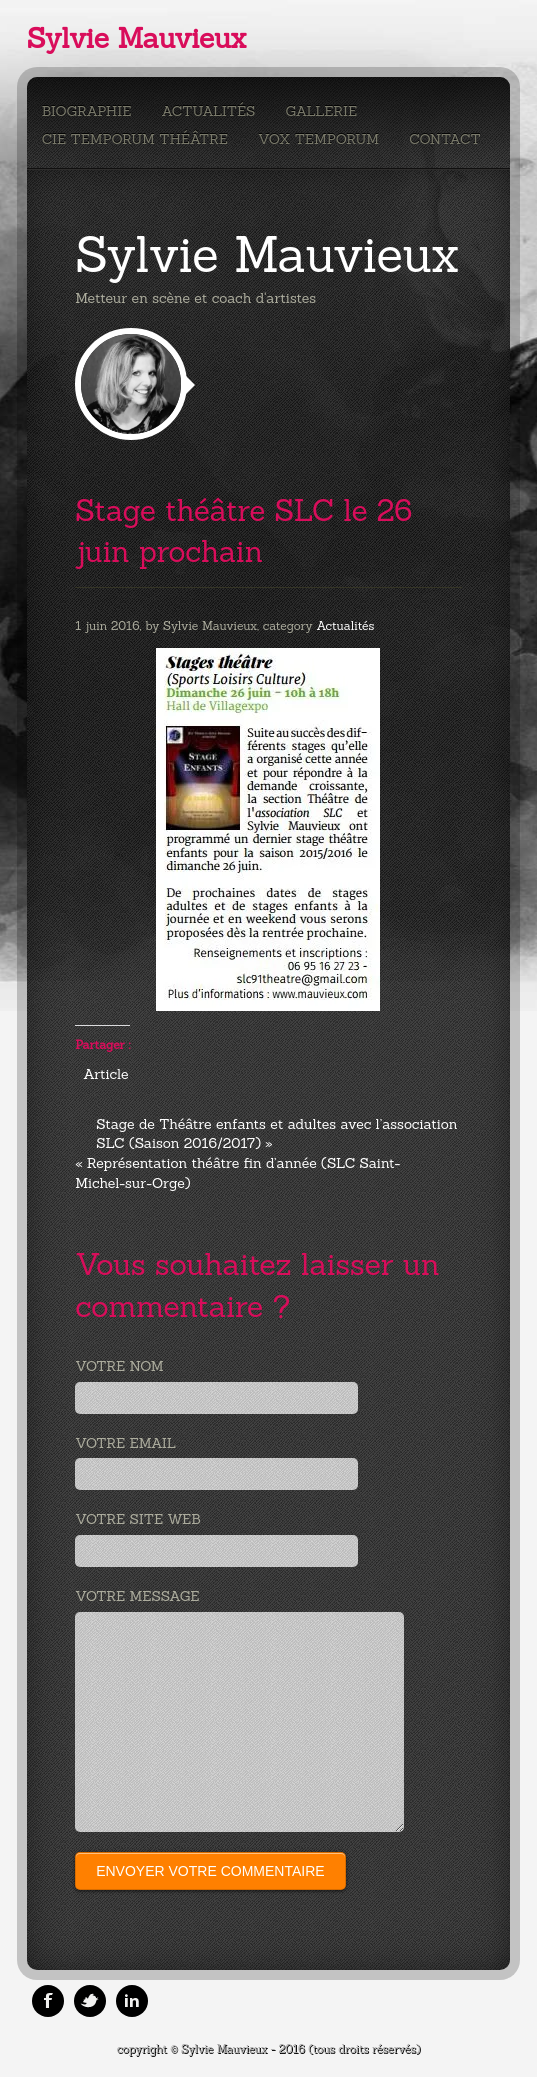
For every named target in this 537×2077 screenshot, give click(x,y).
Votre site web (138, 1519)
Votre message (137, 1596)
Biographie (87, 111)
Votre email (125, 1443)
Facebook (48, 2001)
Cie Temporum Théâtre (135, 139)
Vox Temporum (318, 139)
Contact (444, 139)
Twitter (90, 2001)
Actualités (208, 111)
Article (105, 1074)
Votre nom (119, 1366)
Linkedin (132, 2001)
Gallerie (321, 111)
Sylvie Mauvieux (136, 38)
